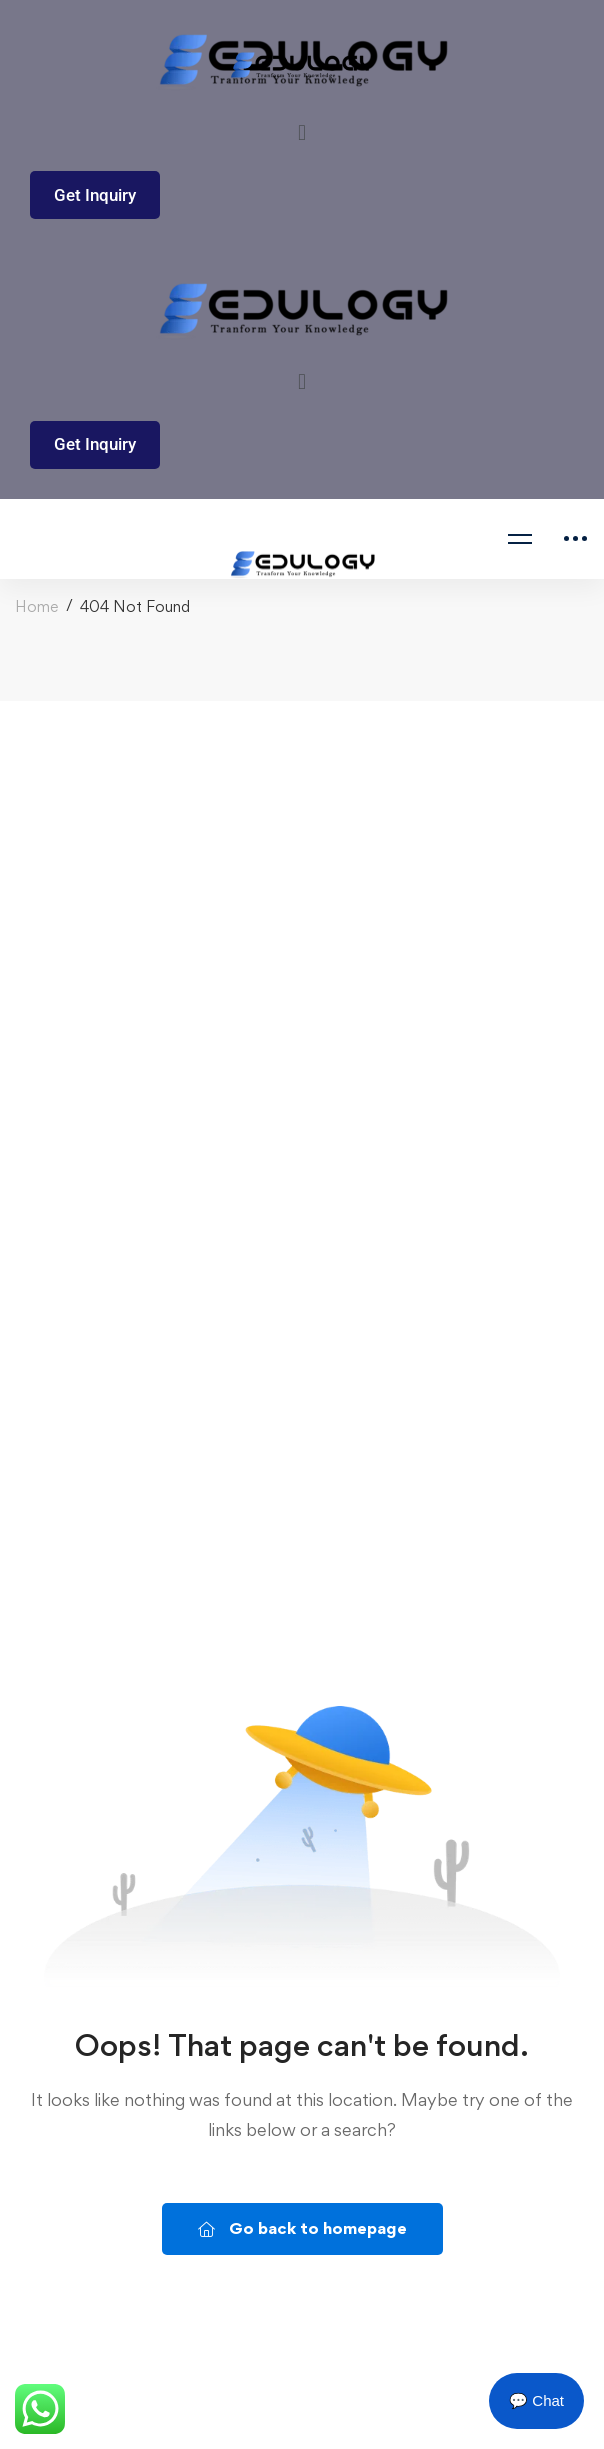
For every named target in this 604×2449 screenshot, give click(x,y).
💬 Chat (536, 2400)
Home (36, 606)
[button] (301, 132)
